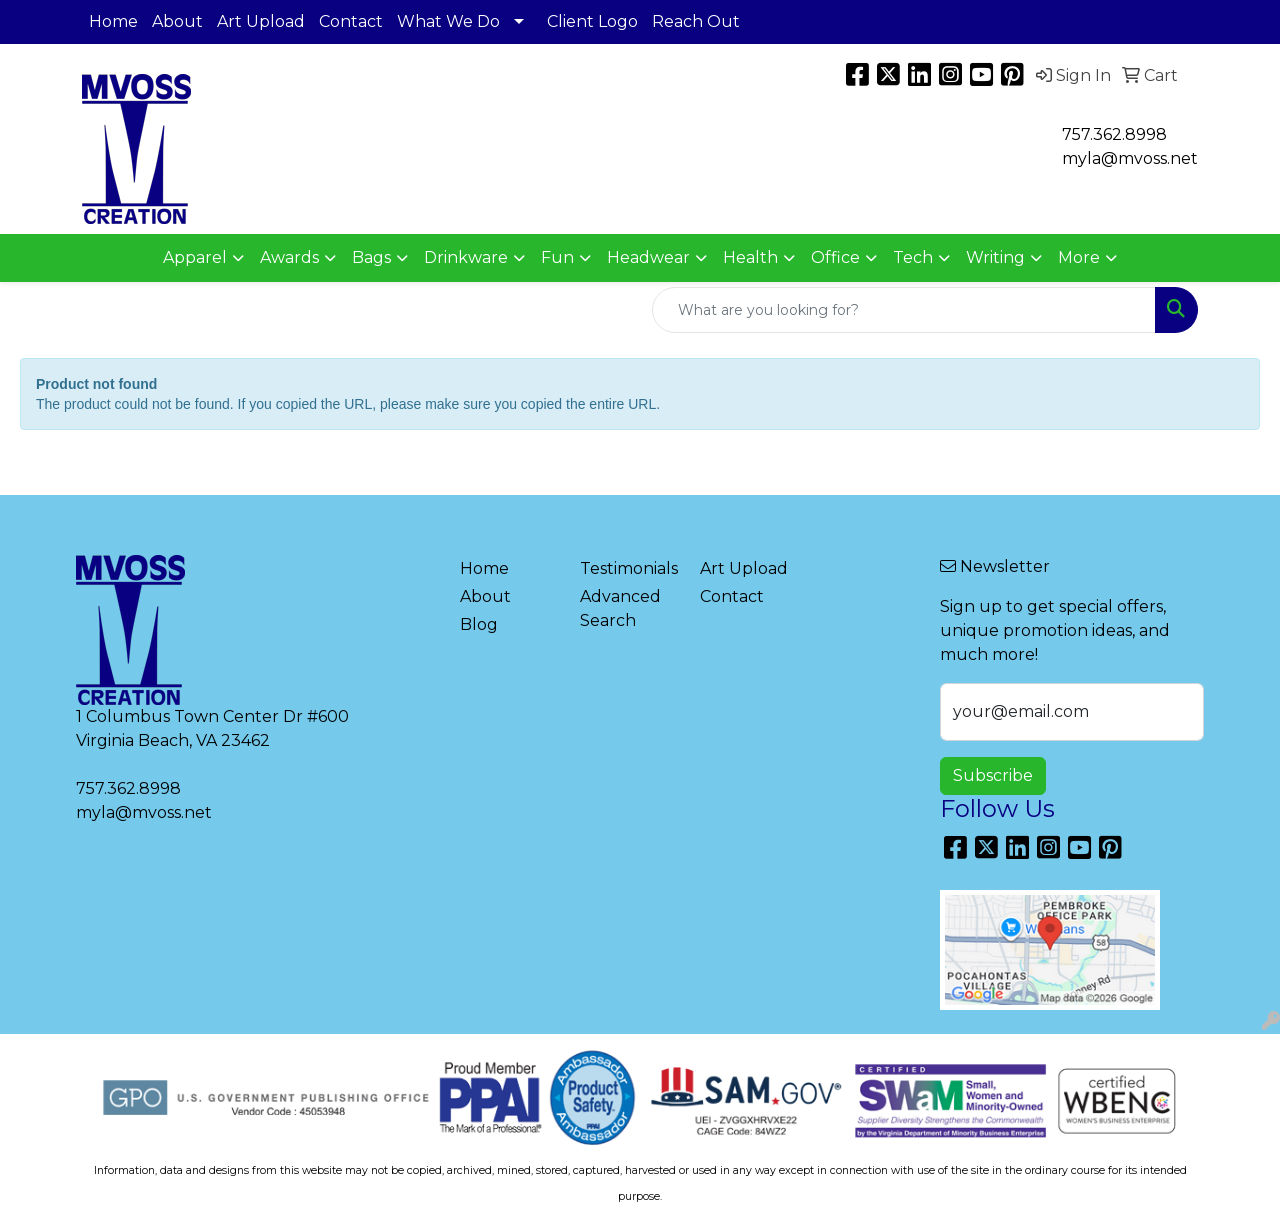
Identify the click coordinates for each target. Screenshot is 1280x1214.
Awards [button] (289, 257)
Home (113, 21)
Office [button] (835, 257)
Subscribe (993, 775)
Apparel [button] (195, 257)
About (177, 21)
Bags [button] (371, 257)
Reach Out (696, 21)
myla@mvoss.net (144, 812)
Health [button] (750, 257)
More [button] (1079, 257)
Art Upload (261, 21)
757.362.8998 (1114, 134)
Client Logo (592, 21)
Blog (479, 624)
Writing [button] (995, 257)
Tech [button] (913, 257)
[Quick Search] (904, 310)
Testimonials (628, 568)
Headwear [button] (648, 257)
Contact (351, 21)
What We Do (448, 21)
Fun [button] (557, 257)
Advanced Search (620, 608)
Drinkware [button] (466, 257)
